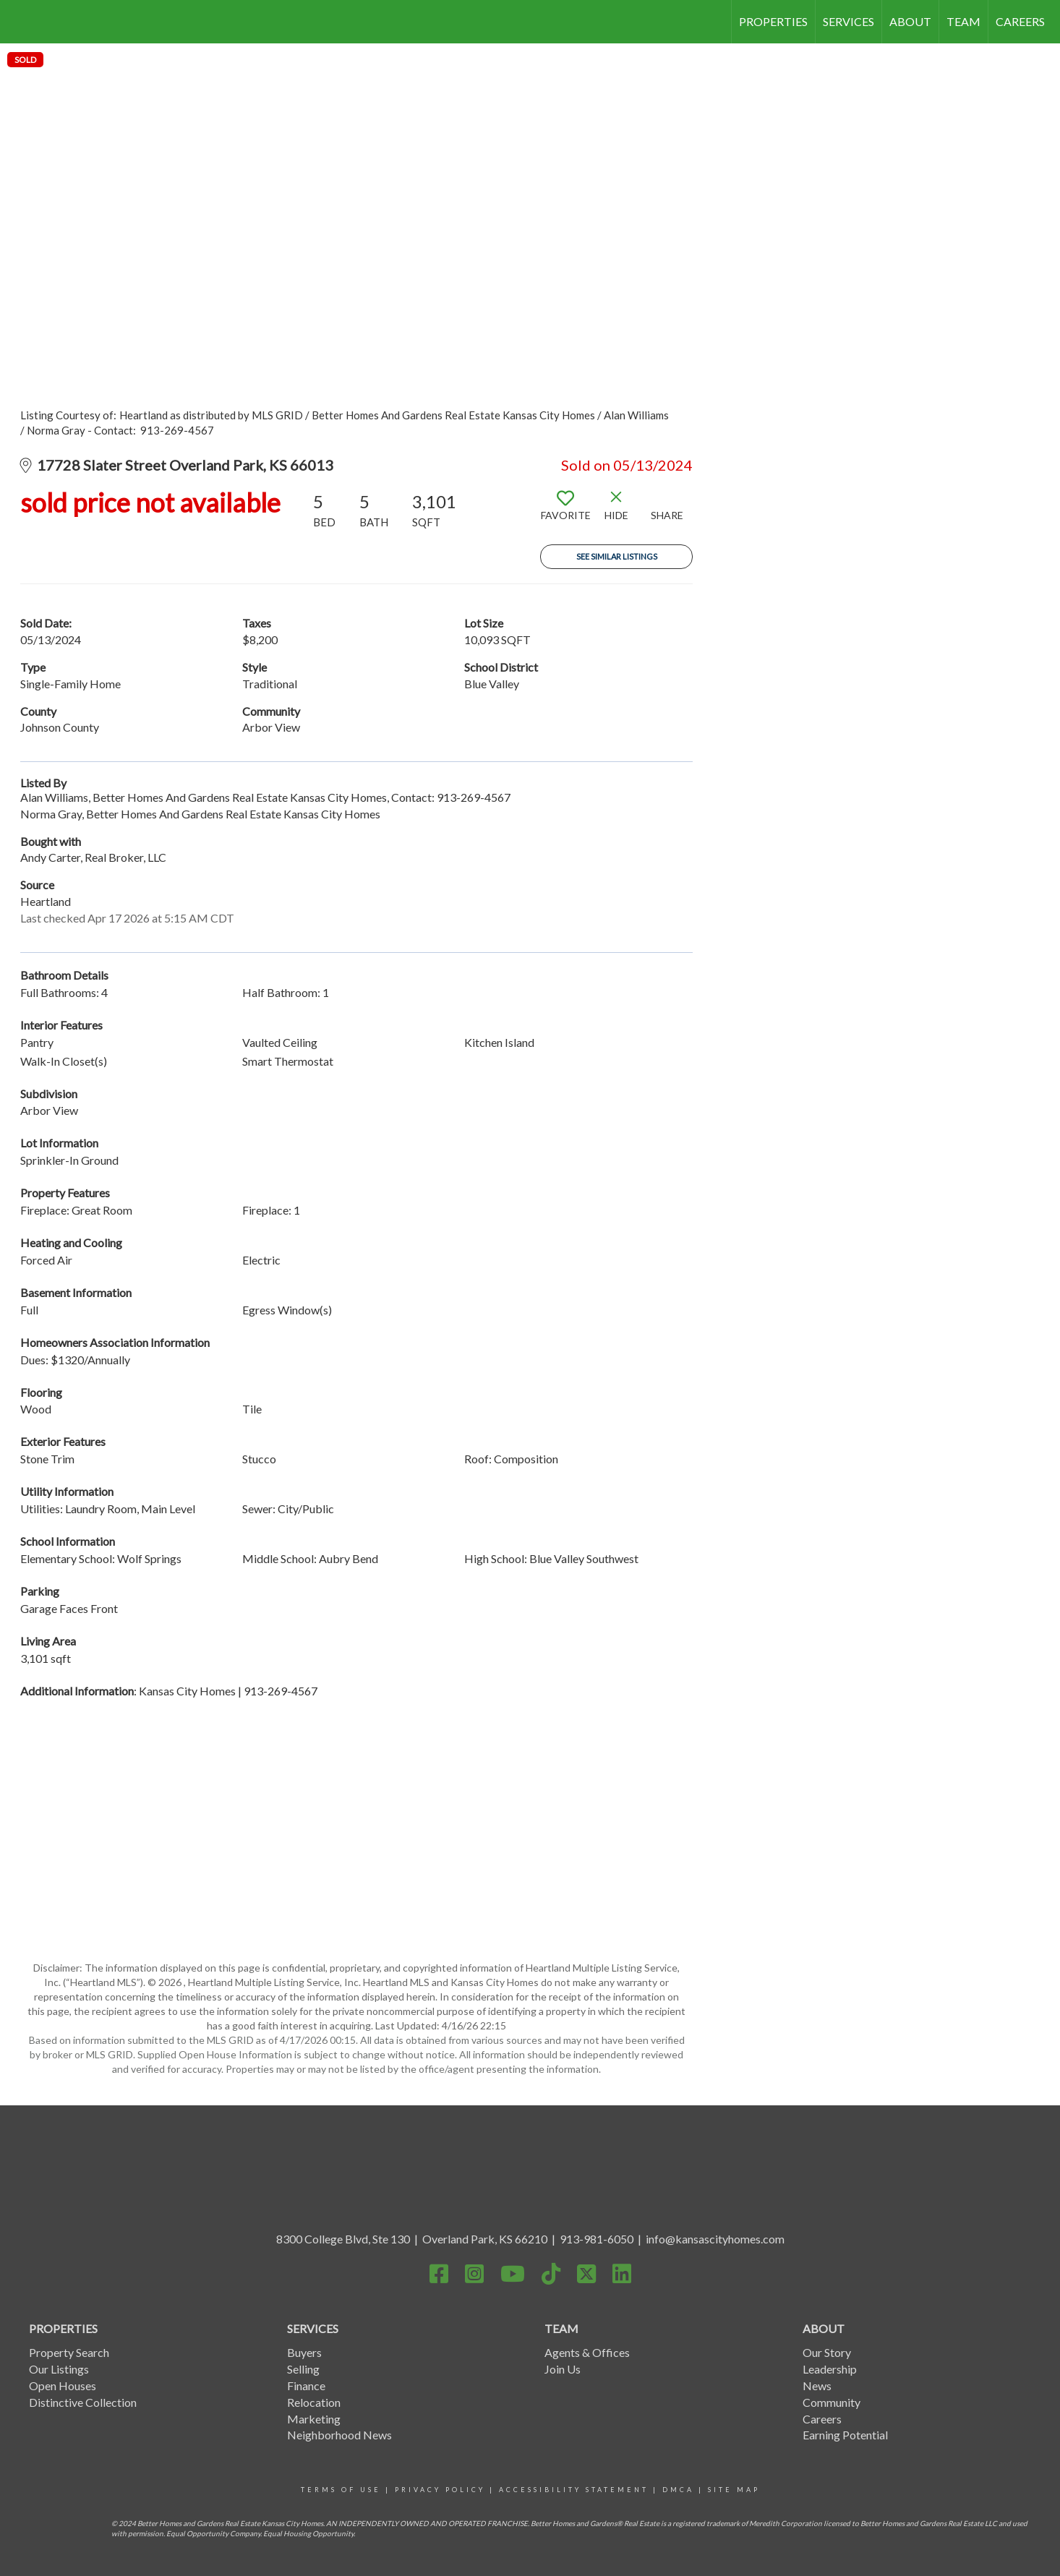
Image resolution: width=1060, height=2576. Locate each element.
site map (734, 2490)
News (817, 2385)
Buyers (304, 2352)
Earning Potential (845, 2435)
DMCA (678, 2490)
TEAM (963, 21)
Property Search (69, 2352)
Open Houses (62, 2385)
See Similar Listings (616, 556)
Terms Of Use (341, 2490)
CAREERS (1020, 21)
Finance (306, 2385)
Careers (822, 2419)
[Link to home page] (18, 21)
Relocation (314, 2402)
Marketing (314, 2419)
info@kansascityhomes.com (715, 2239)
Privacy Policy (440, 2490)
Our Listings (59, 2369)
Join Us (562, 2369)
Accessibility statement (574, 2490)
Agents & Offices (587, 2352)
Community (831, 2402)
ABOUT (910, 21)
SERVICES (848, 21)
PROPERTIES (773, 21)
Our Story (827, 2352)
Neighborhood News (339, 2435)
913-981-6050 (596, 2239)
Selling (303, 2369)
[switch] (565, 511)
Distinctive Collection (83, 2402)
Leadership (830, 2369)
